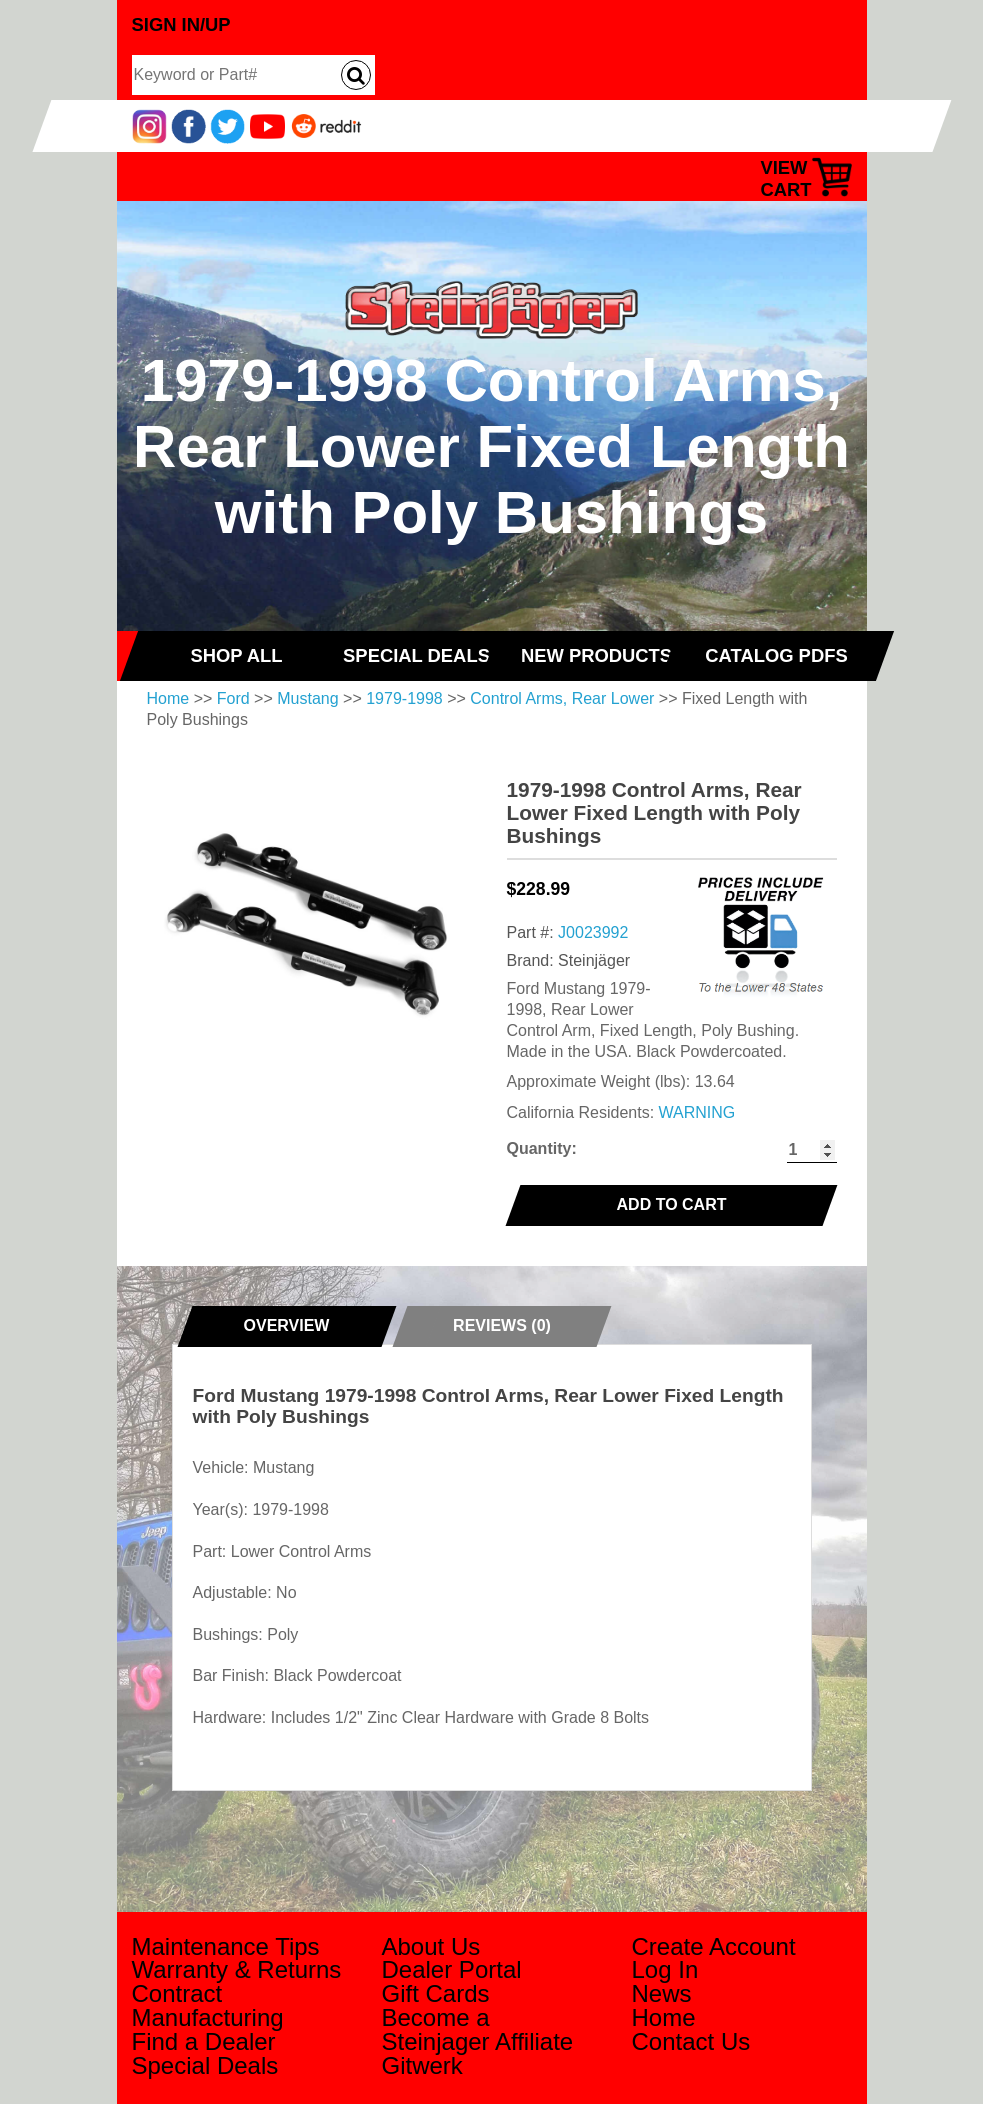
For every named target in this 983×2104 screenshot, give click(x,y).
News (662, 1993)
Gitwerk (422, 2065)
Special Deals (205, 2065)
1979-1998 (404, 698)
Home (168, 698)
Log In (665, 1969)
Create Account (714, 1946)
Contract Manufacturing (208, 2005)
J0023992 (593, 932)
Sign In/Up (181, 24)
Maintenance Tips (226, 1946)
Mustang (307, 698)
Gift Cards (436, 1993)
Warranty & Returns (237, 1969)
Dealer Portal (452, 1969)
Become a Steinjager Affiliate (478, 2029)
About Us (431, 1946)
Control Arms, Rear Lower (562, 698)
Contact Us (691, 2041)
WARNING (697, 1112)
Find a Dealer (204, 2041)
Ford (233, 698)
